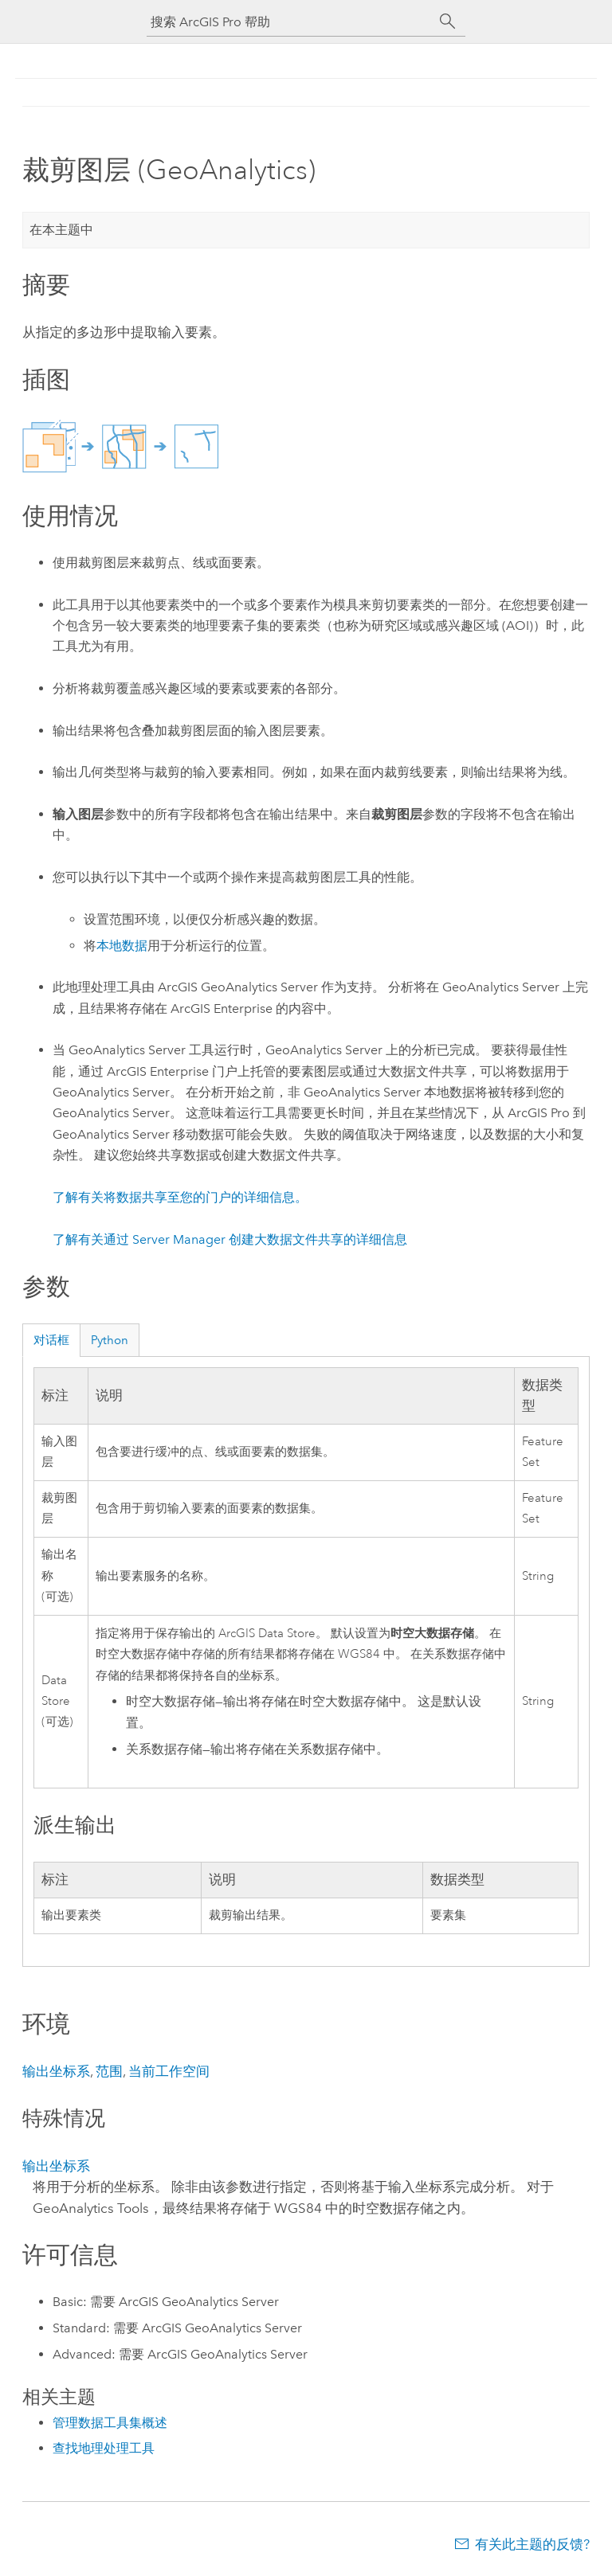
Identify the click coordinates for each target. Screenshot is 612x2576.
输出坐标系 (56, 2071)
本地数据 (121, 945)
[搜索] (448, 21)
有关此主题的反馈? (532, 2544)
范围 (109, 2071)
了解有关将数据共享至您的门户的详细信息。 (180, 1197)
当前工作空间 (169, 2071)
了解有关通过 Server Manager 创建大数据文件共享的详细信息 (230, 1239)
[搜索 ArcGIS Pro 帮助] (290, 22)
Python (109, 1340)
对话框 (51, 1340)
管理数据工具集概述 (110, 2422)
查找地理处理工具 (104, 2448)
